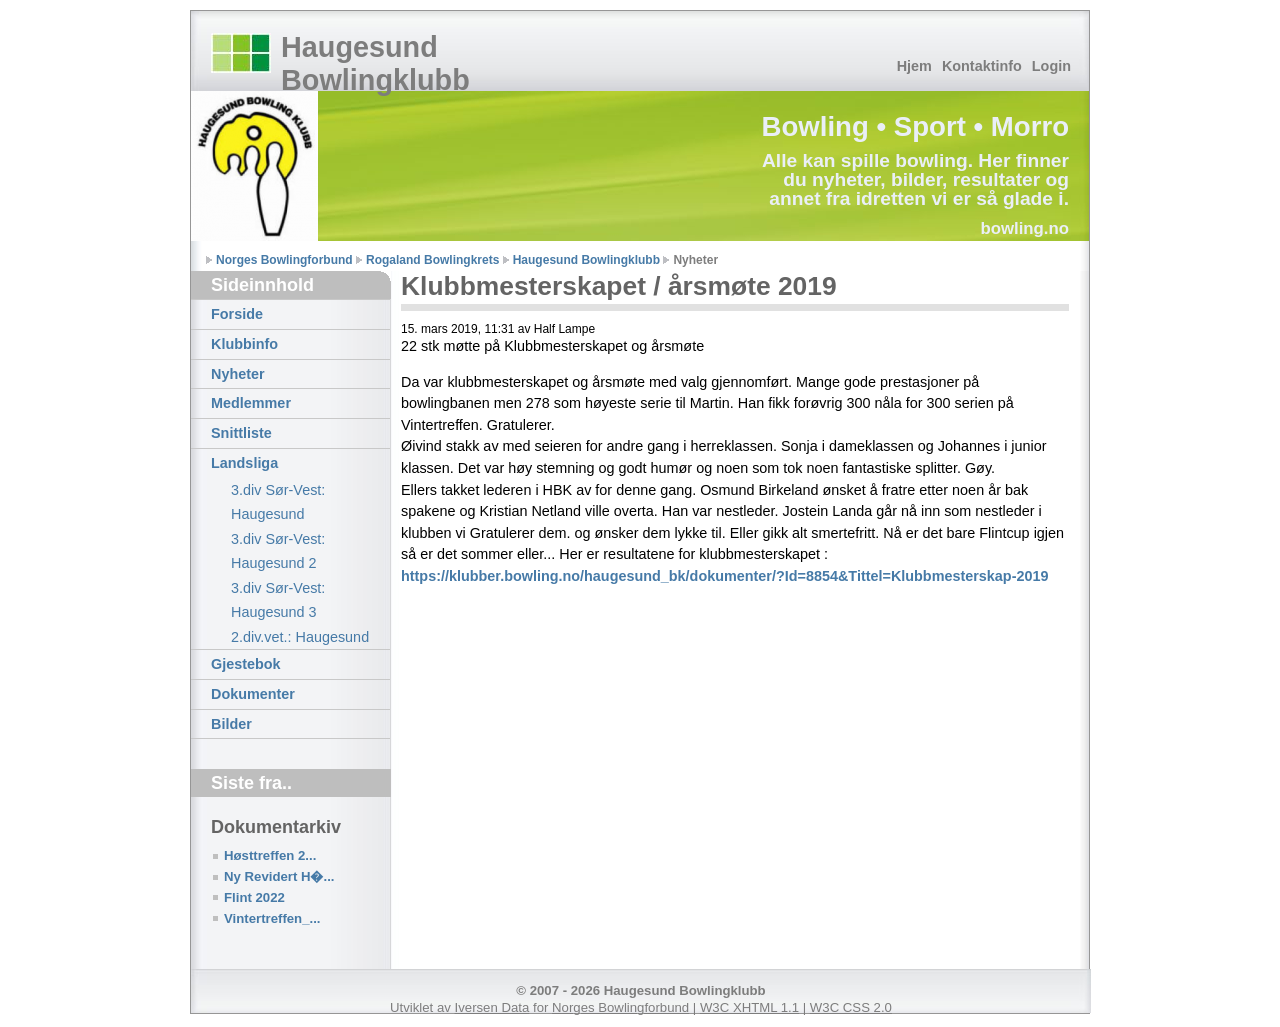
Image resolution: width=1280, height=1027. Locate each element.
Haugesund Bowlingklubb (375, 63)
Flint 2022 (254, 897)
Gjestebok (246, 664)
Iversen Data (492, 1007)
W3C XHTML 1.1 (749, 1007)
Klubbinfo (244, 344)
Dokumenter (253, 694)
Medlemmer (251, 403)
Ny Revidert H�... (279, 876)
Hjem (914, 66)
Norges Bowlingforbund (284, 260)
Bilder (231, 724)
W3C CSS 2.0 (851, 1007)
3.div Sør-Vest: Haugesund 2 (278, 551)
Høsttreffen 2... (270, 855)
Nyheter (238, 374)
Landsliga (244, 463)
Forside (237, 314)
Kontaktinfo (982, 66)
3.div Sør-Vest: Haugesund (278, 502)
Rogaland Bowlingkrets (432, 260)
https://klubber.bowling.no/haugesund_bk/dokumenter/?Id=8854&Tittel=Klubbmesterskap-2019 (724, 576)
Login (1051, 66)
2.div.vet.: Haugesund (300, 637)
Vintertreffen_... (272, 918)
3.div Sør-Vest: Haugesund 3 (278, 600)
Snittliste (241, 433)
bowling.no (1024, 228)
